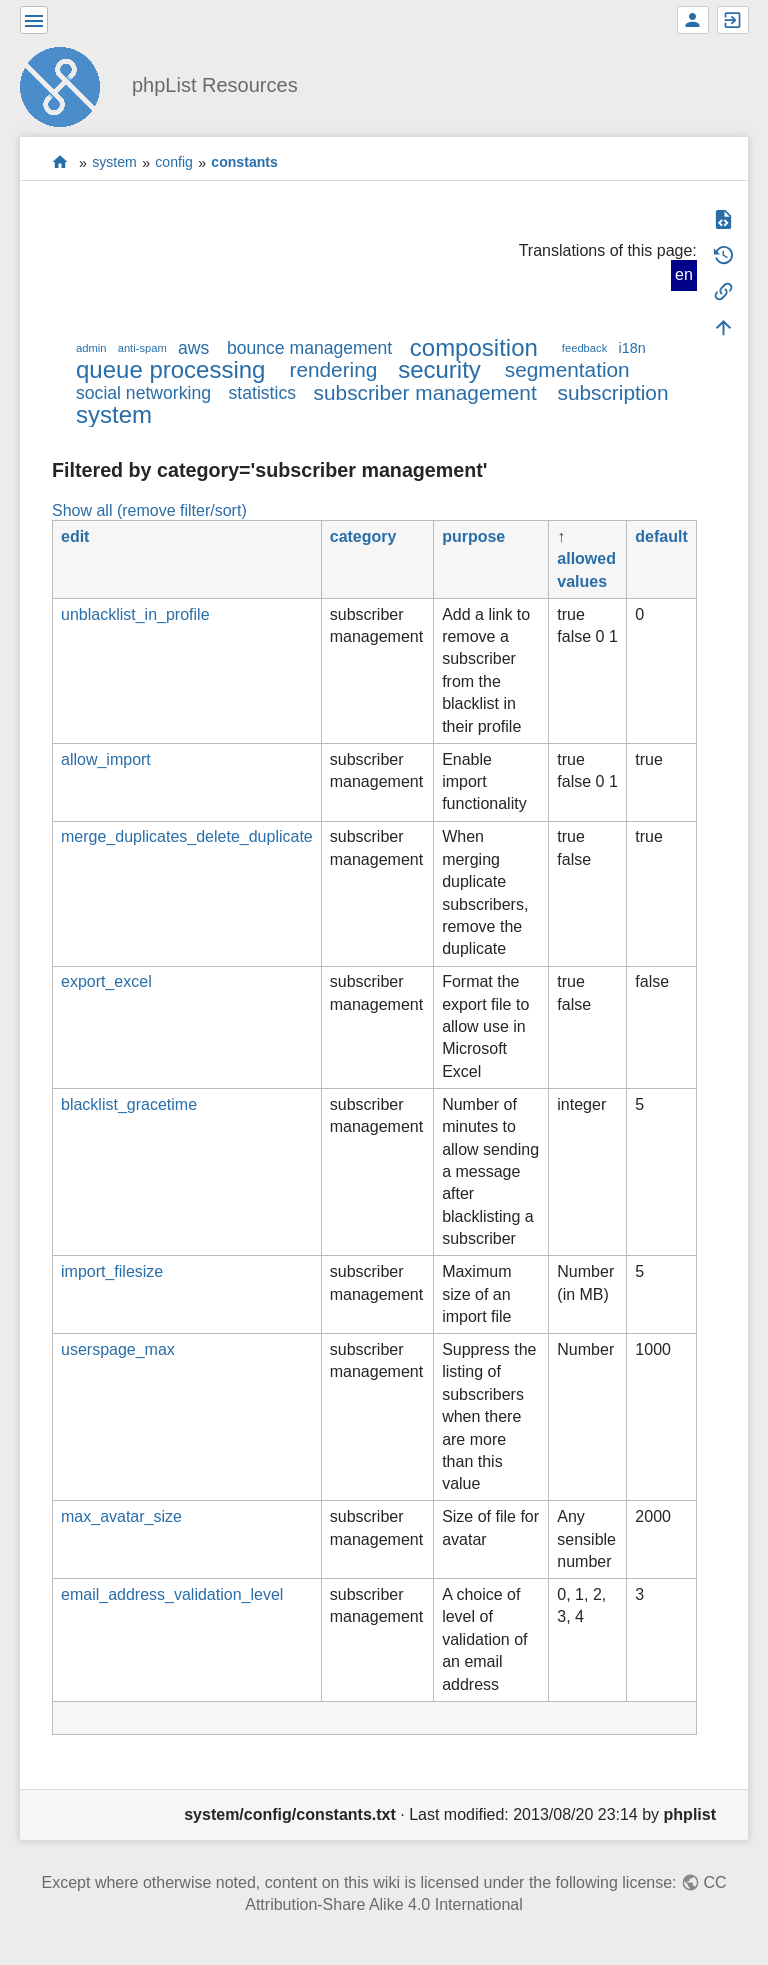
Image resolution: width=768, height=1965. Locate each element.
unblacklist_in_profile (135, 614)
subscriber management (425, 392)
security (439, 369)
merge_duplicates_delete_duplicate (187, 836)
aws (193, 348)
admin (91, 348)
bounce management (309, 348)
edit (75, 536)
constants (244, 163)
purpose (473, 536)
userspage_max (118, 1349)
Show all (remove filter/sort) (149, 510)
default (661, 536)
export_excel (106, 981)
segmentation (567, 369)
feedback (584, 348)
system (114, 163)
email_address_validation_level (172, 1594)
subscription (613, 392)
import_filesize (112, 1271)
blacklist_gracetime (129, 1104)
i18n (631, 348)
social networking (143, 393)
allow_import (106, 759)
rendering (333, 369)
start (60, 162)
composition (474, 347)
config (174, 163)
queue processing (170, 369)
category (363, 536)
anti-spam (142, 348)
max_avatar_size (121, 1516)
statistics (262, 393)
